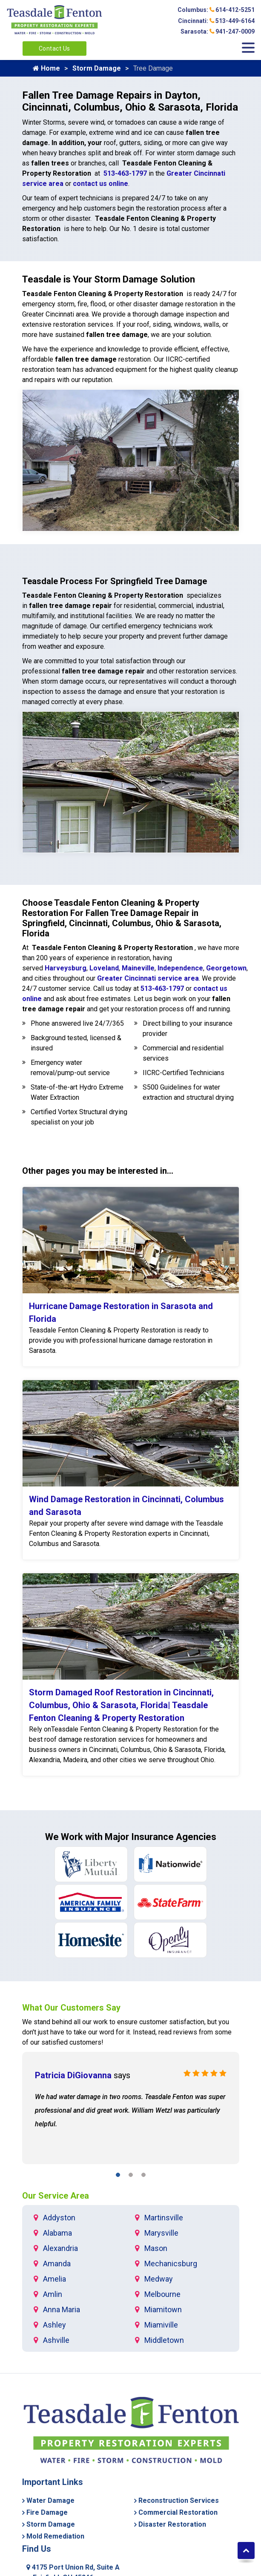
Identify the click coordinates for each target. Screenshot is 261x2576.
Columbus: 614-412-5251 (216, 9)
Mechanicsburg (170, 2263)
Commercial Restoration (178, 2512)
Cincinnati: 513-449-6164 (216, 20)
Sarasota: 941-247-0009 (218, 31)
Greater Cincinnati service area (148, 978)
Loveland (104, 968)
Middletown (164, 2340)
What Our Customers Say (71, 2008)
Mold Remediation (55, 2536)
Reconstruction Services (178, 2500)
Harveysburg (65, 968)
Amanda (57, 2263)
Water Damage (50, 2500)
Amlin (52, 2294)
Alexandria (60, 2248)
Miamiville (161, 2324)
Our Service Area (55, 2196)
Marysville (161, 2232)
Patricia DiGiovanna (73, 2075)
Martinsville (163, 2217)
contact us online (100, 184)
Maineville (138, 968)
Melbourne (162, 2294)
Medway (158, 2278)
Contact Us (54, 48)
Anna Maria (61, 2309)
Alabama (57, 2232)
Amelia (54, 2278)
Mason (155, 2248)
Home (46, 68)
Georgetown (226, 968)
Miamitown (163, 2309)
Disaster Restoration (172, 2524)
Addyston (59, 2217)
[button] (118, 2176)
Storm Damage (96, 68)
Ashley (54, 2324)
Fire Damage (47, 2512)
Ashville (56, 2340)
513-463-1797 (125, 173)
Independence (180, 968)
